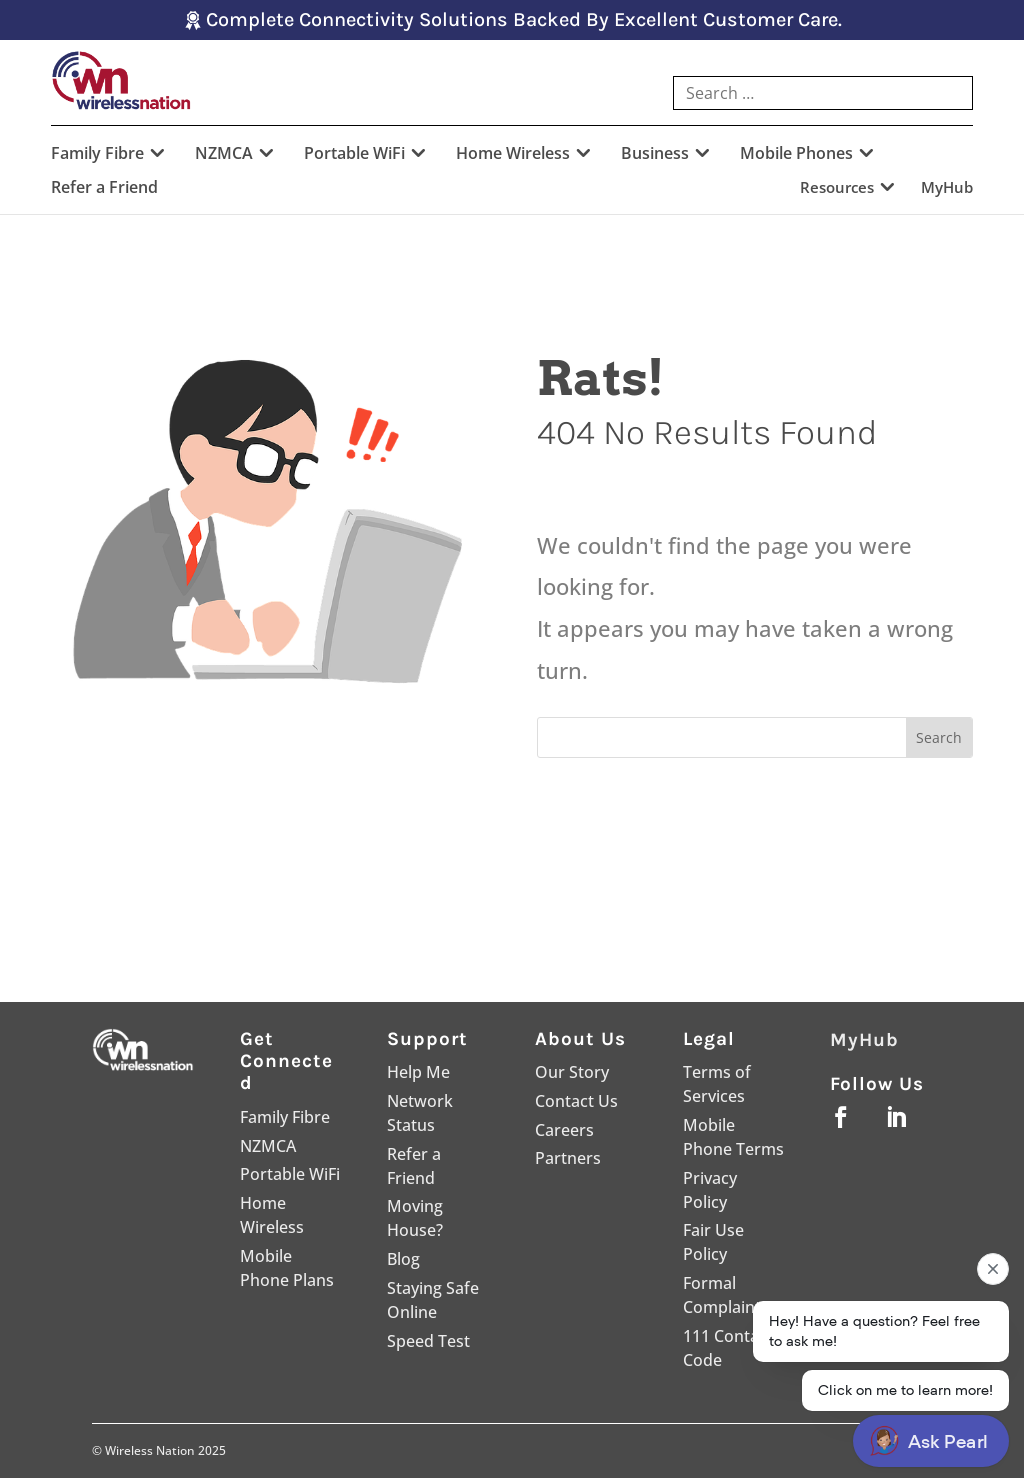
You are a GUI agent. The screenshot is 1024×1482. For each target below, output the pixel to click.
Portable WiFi (354, 159)
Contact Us (576, 1105)
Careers (564, 1134)
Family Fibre (97, 159)
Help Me (418, 1076)
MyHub (947, 192)
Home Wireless (513, 159)
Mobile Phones (796, 159)
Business (655, 159)
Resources (837, 192)
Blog (403, 1263)
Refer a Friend (104, 193)
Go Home (647, 841)
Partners (568, 1162)
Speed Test (428, 1345)
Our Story (572, 1076)
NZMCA (224, 159)
